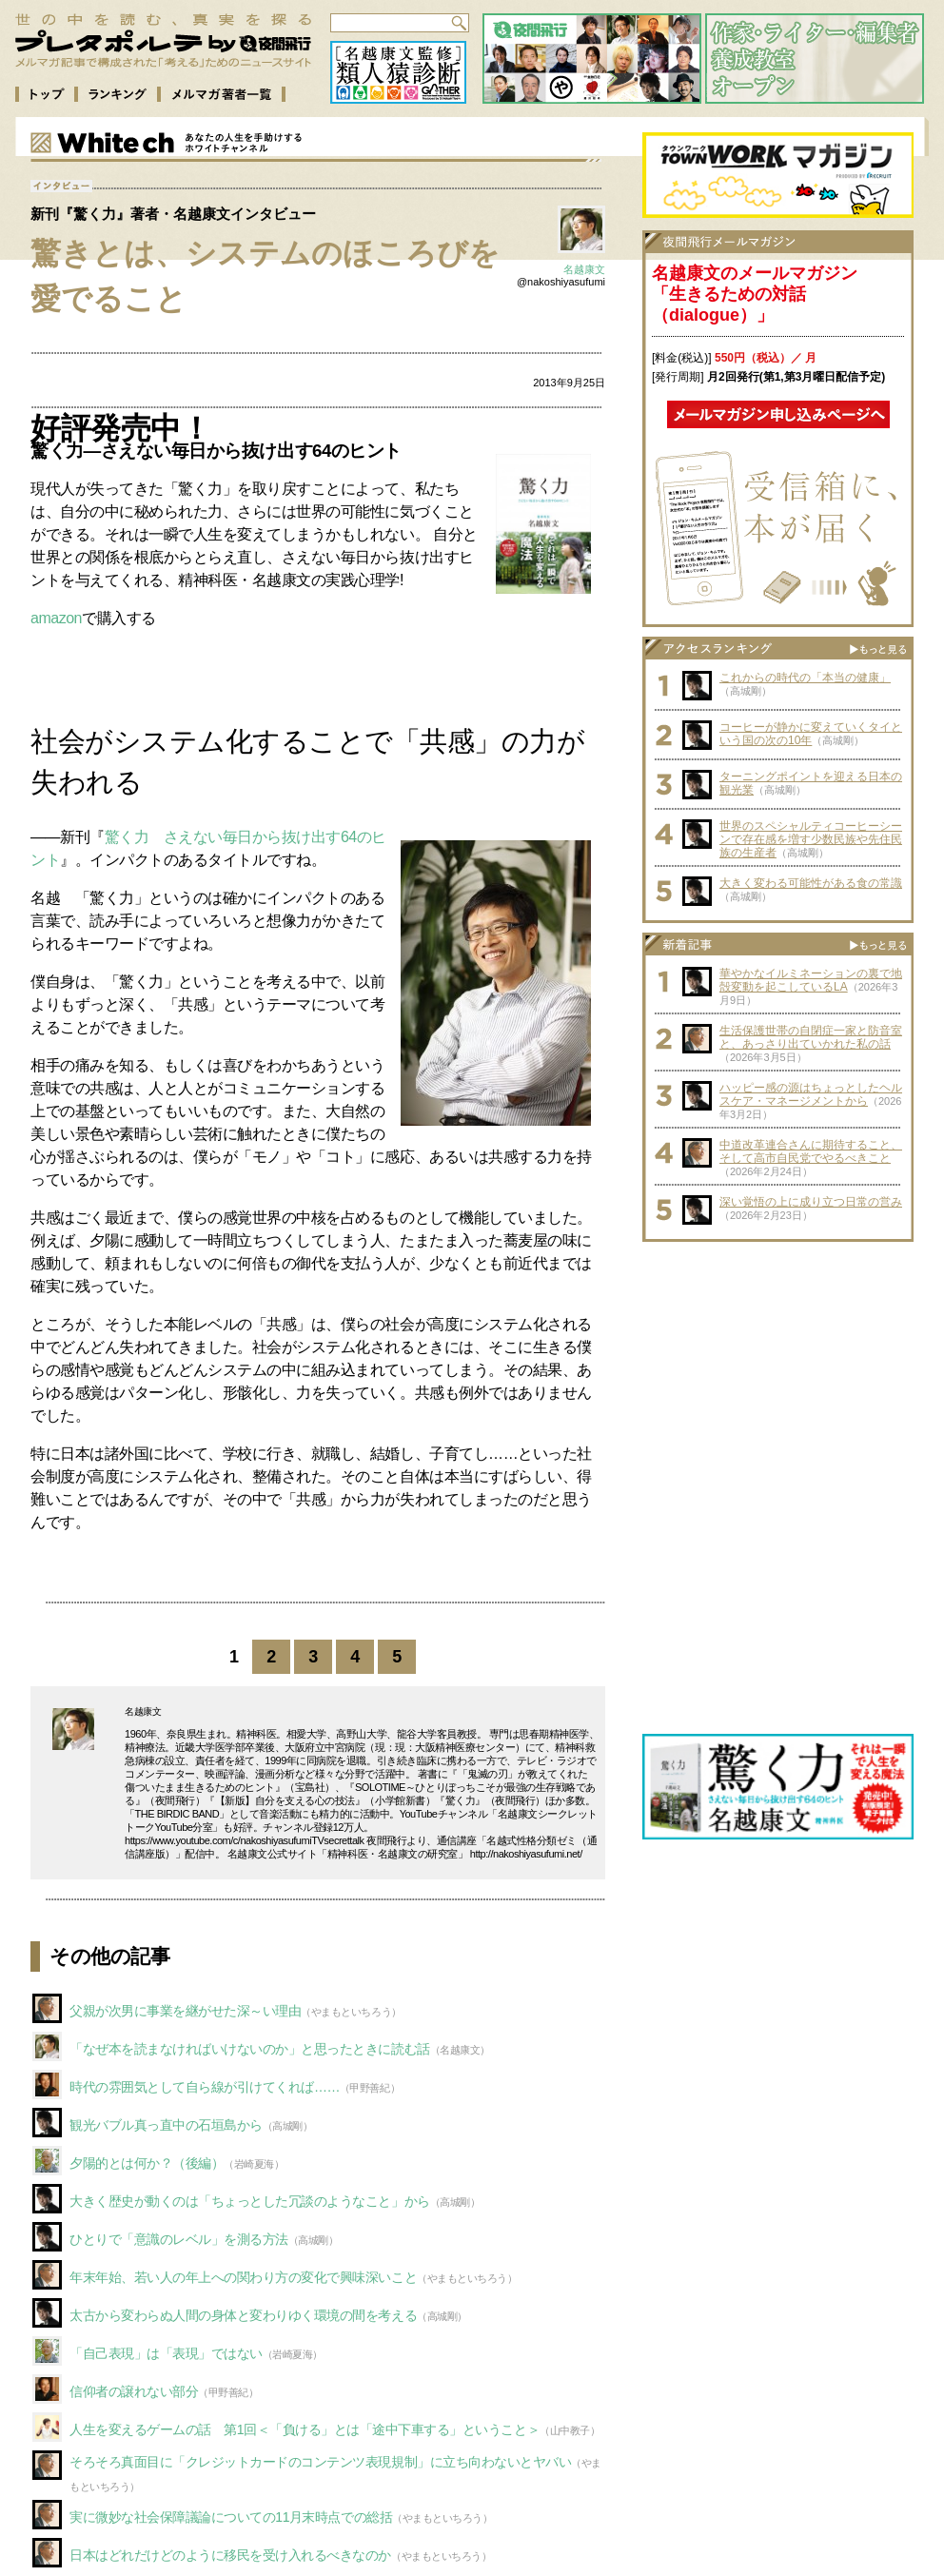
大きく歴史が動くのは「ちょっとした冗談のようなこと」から (249, 2201)
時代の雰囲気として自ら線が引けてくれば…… (204, 2086)
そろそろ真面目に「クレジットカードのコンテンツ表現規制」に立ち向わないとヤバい (320, 2461)
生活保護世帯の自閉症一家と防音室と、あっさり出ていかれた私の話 (810, 1037)
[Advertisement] (778, 1370)
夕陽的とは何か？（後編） (146, 2163)
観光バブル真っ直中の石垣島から (166, 2125)
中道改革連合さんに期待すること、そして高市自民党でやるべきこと (810, 1151)
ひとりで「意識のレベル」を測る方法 (178, 2239)
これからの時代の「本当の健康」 (805, 677)
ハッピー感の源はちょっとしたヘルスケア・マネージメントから (810, 1094)
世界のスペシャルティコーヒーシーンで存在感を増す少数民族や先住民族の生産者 (810, 839)
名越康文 (584, 269)
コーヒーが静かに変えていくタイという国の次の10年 (810, 733)
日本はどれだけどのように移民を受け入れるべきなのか (230, 2555)
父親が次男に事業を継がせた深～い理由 (185, 2010)
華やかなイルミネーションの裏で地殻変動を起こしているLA (810, 980)
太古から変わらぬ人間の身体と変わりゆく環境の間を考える (243, 2315)
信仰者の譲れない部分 (133, 2391)
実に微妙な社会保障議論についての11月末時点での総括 (230, 2517)
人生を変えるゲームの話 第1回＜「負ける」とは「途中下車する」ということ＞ (304, 2429)
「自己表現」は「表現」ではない (166, 2353)
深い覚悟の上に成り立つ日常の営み (810, 1202)
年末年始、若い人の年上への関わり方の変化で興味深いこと (243, 2277)
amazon (56, 618)
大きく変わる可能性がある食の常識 (810, 883)
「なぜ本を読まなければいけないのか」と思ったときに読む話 (249, 2048)
